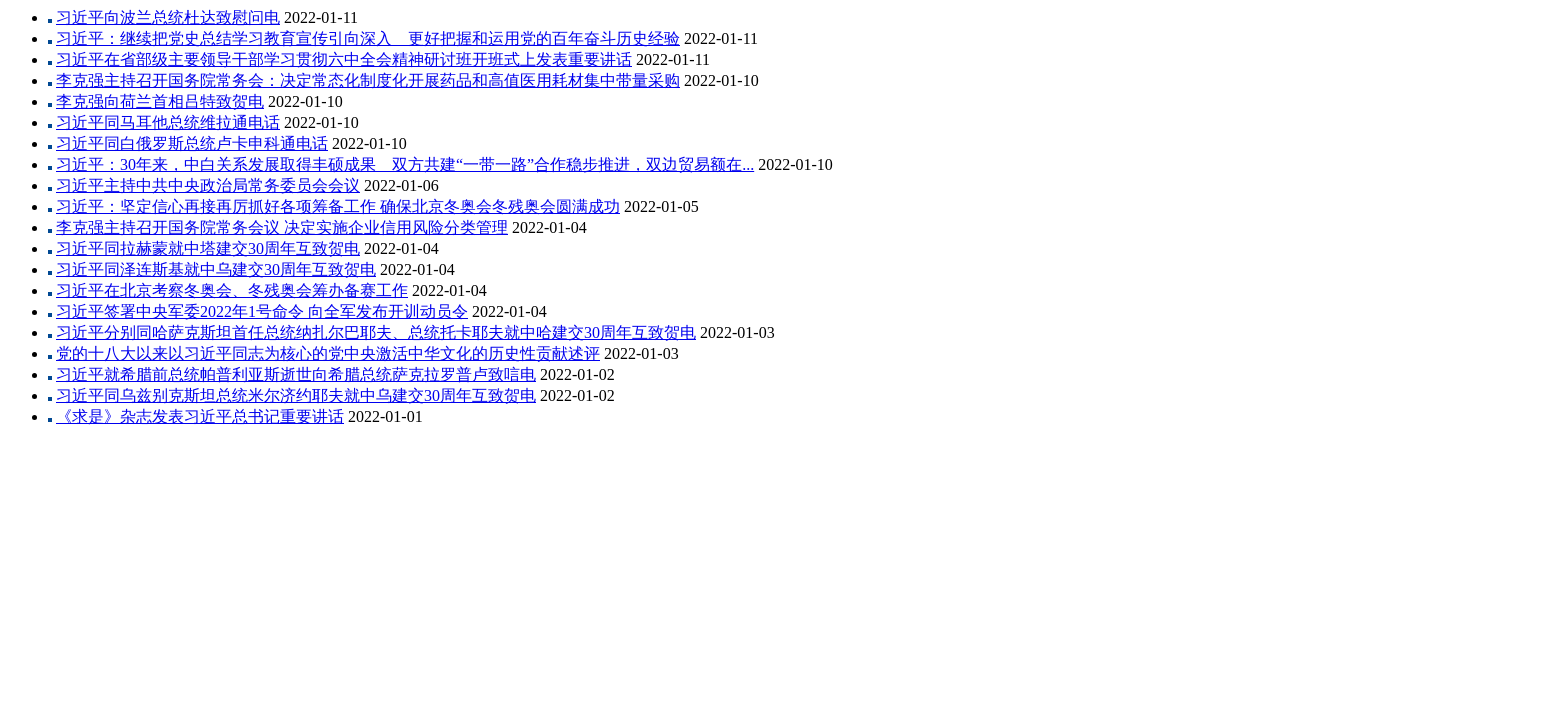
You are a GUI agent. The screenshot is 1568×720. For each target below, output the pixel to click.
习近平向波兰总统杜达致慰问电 (168, 17)
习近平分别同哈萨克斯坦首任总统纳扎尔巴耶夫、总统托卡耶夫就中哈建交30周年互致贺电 (376, 332)
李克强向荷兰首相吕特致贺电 (160, 101)
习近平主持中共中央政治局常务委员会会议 (208, 185)
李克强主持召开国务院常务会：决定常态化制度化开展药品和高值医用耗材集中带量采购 (368, 80)
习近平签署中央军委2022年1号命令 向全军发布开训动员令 (262, 311)
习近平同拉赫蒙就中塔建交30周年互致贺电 (208, 248)
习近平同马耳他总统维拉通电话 (168, 122)
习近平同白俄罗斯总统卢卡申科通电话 (192, 143)
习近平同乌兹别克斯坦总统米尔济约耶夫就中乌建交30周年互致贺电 (296, 395)
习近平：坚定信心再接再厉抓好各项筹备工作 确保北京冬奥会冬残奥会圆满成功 (338, 206)
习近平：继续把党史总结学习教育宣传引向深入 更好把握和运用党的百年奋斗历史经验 (368, 38)
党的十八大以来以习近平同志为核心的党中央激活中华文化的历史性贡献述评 (328, 353)
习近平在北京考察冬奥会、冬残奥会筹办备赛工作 (232, 290)
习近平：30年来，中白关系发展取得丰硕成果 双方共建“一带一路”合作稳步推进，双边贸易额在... (405, 164)
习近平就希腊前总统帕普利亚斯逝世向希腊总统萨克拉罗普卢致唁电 (296, 374)
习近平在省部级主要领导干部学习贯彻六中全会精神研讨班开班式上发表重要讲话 (344, 59)
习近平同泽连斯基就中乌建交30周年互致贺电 (216, 269)
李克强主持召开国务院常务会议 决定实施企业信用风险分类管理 (282, 227)
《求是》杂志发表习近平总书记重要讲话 (200, 416)
